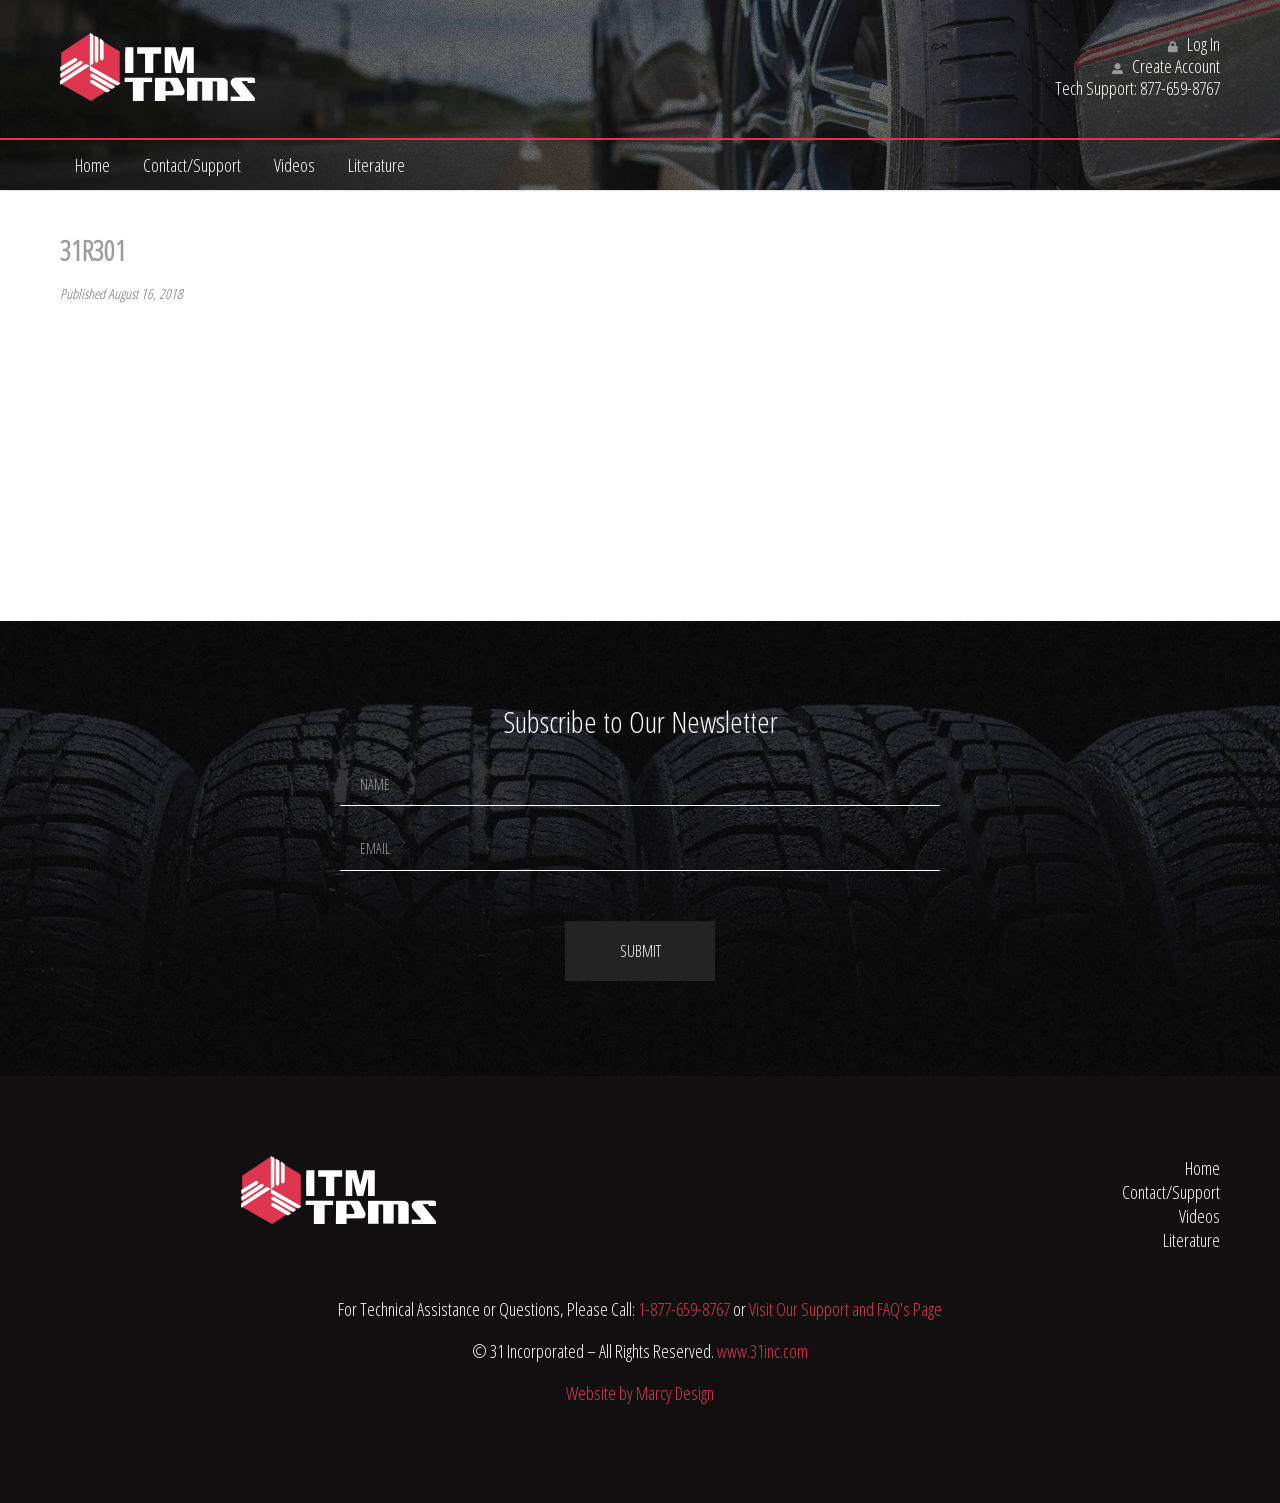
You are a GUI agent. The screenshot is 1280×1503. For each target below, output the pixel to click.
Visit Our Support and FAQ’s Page (845, 1309)
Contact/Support (192, 165)
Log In (1194, 44)
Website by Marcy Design (640, 1393)
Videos (294, 165)
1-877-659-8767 (684, 1309)
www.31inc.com (762, 1351)
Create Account (1166, 66)
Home (92, 165)
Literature (376, 165)
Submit (640, 951)
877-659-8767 (1180, 88)
